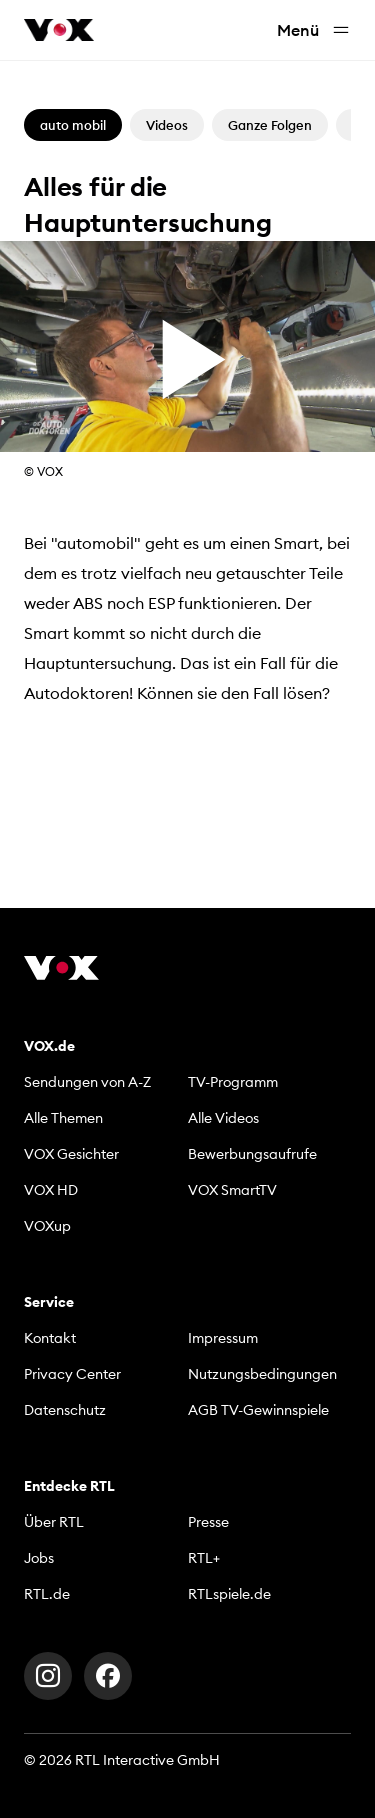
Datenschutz (65, 1410)
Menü (314, 30)
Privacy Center (72, 1374)
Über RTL (54, 1522)
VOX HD (51, 1190)
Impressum (223, 1338)
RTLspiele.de (229, 1594)
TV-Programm (233, 1082)
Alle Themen (63, 1118)
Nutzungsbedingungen (262, 1374)
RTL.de (47, 1594)
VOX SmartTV (232, 1190)
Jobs (39, 1558)
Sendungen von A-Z (87, 1082)
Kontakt (50, 1338)
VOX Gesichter (71, 1154)
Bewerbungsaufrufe (252, 1154)
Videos (167, 125)
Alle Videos (223, 1118)
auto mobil (73, 125)
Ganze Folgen (270, 125)
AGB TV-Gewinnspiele (258, 1410)
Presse (208, 1522)
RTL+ (204, 1558)
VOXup (47, 1226)
